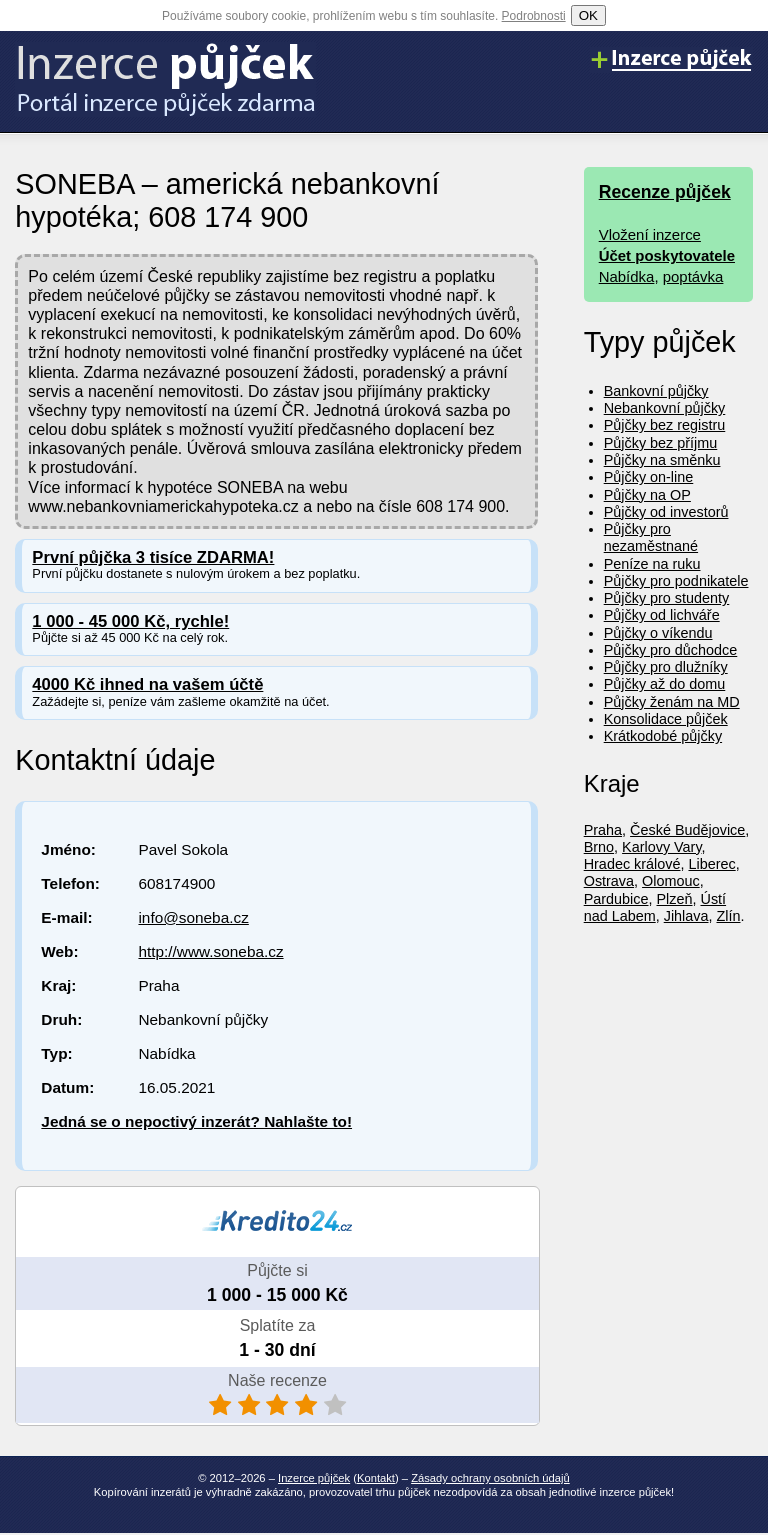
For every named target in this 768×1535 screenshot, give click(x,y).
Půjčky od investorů (666, 512)
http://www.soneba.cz (210, 951)
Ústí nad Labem (655, 907)
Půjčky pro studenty (667, 598)
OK (588, 15)
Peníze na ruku (652, 564)
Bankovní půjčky (656, 391)
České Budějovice (687, 830)
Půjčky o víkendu (658, 633)
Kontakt (376, 1478)
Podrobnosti (534, 16)
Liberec (711, 864)
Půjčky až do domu (665, 684)
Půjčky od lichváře (662, 615)
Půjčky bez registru (665, 425)
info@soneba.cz (193, 917)
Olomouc (671, 881)
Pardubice (616, 899)
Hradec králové (632, 864)
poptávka (693, 276)
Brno (599, 847)
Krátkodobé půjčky (663, 736)
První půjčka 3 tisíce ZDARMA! (153, 557)
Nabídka (627, 276)
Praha (603, 830)
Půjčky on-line (649, 477)
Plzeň (675, 899)
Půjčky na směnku (662, 460)
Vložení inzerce (650, 234)
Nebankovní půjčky (665, 408)
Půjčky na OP (647, 495)
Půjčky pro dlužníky (666, 667)
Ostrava (609, 881)
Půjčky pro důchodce (671, 650)
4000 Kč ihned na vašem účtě (147, 684)
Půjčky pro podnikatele (676, 581)
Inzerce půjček (314, 1478)
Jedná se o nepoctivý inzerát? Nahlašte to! (196, 1121)
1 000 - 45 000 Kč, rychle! (130, 621)
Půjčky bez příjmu (661, 443)
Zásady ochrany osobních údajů (490, 1478)
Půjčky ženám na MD (672, 702)
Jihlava (686, 916)
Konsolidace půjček (666, 719)
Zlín (729, 916)
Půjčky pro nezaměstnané (651, 537)
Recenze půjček (665, 192)
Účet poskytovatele (667, 255)
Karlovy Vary (661, 847)
